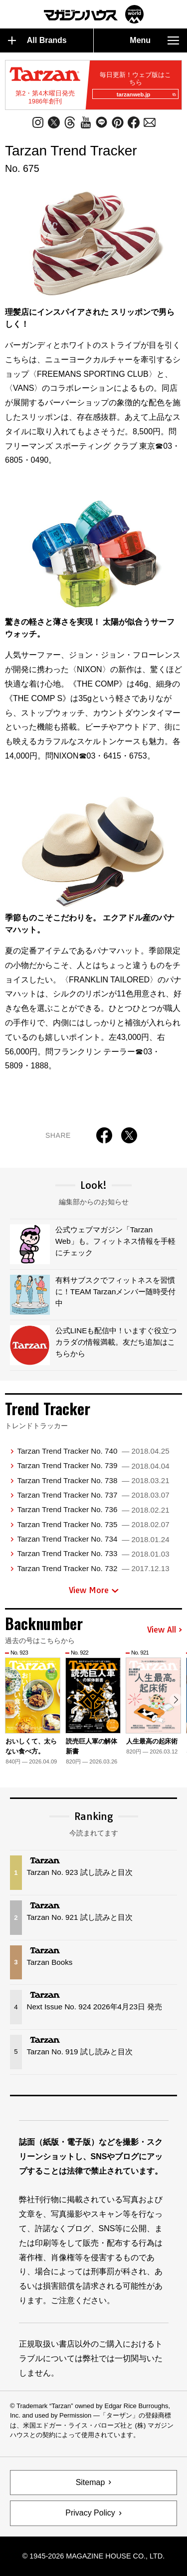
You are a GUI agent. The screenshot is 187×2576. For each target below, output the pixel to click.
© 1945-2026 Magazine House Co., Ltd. (93, 2556)
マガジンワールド (94, 14)
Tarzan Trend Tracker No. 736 (93, 1509)
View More (94, 1590)
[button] (176, 1700)
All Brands (37, 40)
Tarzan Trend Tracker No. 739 (93, 1465)
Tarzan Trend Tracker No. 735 (93, 1524)
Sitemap (90, 2482)
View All (164, 1630)
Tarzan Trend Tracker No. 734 (93, 1539)
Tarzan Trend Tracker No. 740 (93, 1451)
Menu (154, 40)
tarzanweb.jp (146, 94)
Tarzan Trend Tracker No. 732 (93, 1568)
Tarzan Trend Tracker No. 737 (93, 1495)
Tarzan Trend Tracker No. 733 (93, 1553)
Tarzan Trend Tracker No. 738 (93, 1480)
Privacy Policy (90, 2513)
